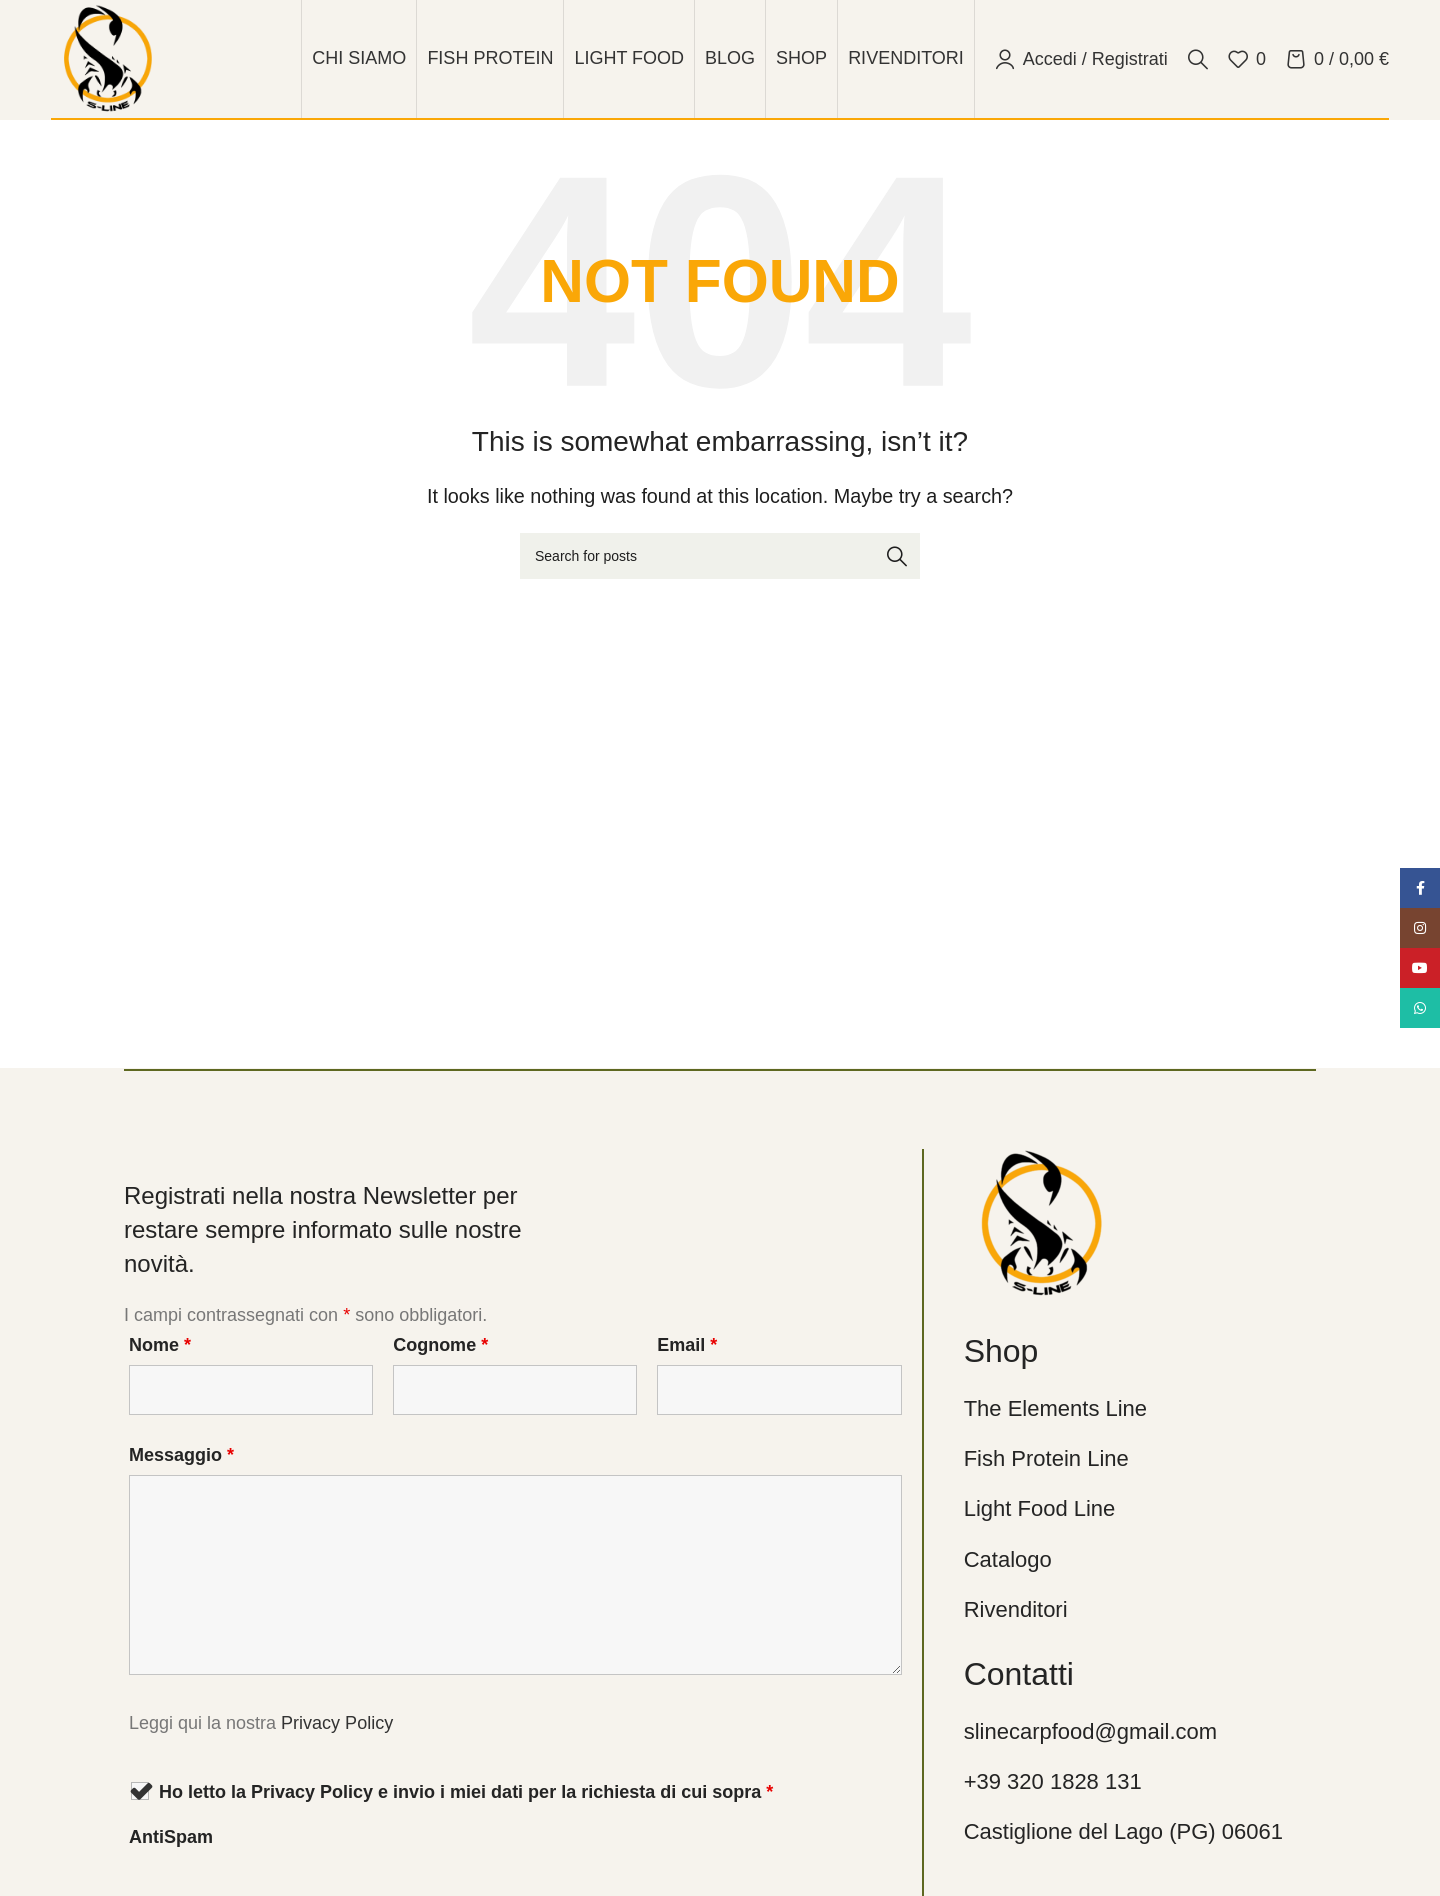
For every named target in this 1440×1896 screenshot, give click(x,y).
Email (687, 1345)
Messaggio (181, 1455)
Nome (160, 1345)
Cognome (440, 1345)
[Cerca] (1198, 59)
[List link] (1152, 1408)
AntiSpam (171, 1837)
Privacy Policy (337, 1723)
